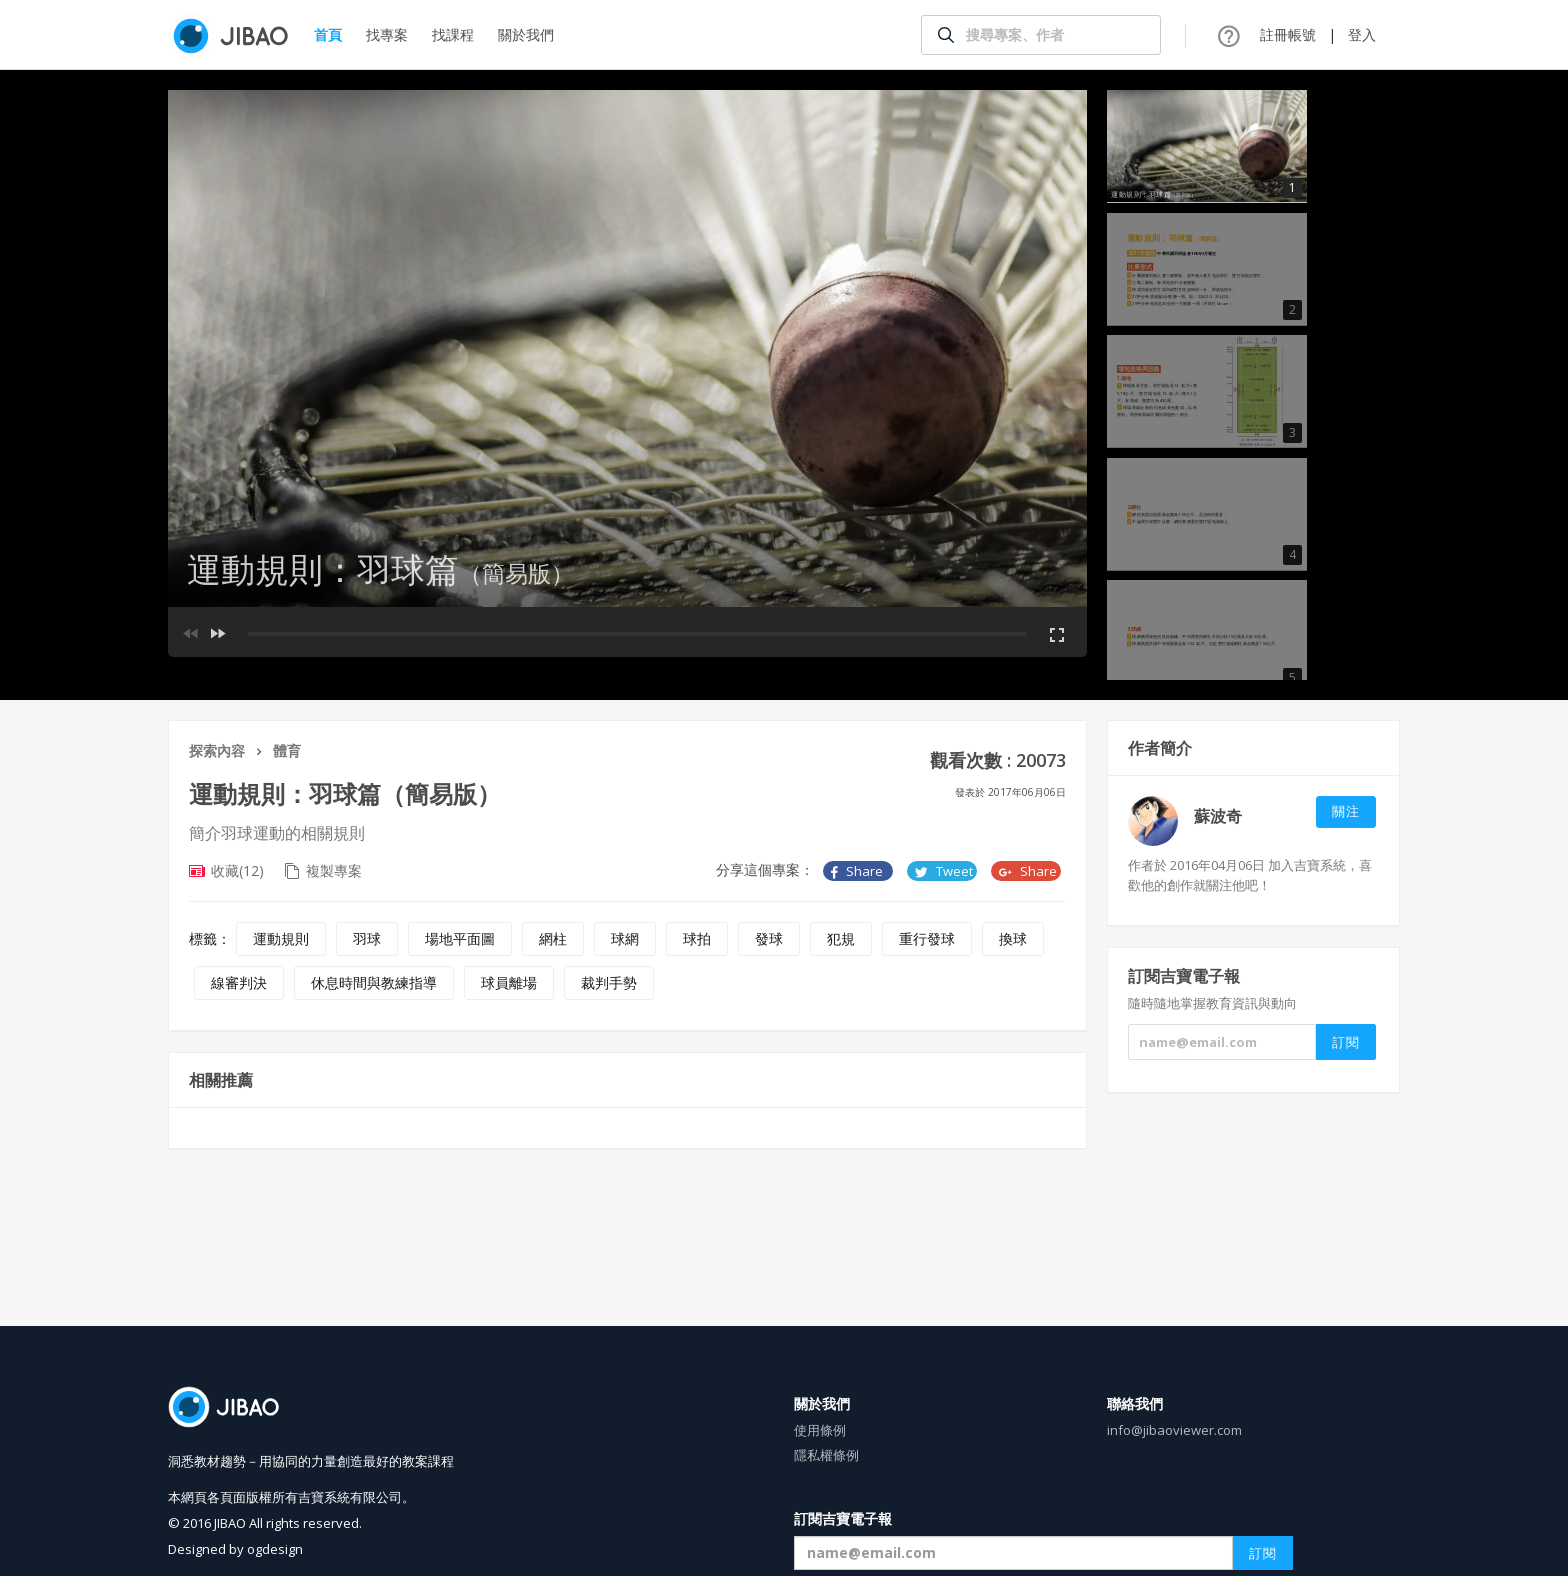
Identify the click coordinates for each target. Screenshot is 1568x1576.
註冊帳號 (1288, 34)
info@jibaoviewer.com (1174, 1430)
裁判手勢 (609, 982)
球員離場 (509, 982)
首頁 (328, 34)
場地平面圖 (460, 938)
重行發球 (927, 938)
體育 (287, 750)
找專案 (387, 34)
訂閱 (1263, 1553)
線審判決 (239, 982)
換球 (1013, 938)
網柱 (553, 938)
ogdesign (275, 1549)
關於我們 (526, 34)
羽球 (367, 938)
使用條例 (820, 1430)
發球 (769, 938)
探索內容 (217, 750)
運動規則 (281, 938)
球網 (625, 938)
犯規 (841, 938)
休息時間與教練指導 (374, 982)
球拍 (697, 938)
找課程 (453, 34)
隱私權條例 (826, 1455)
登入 (1362, 34)
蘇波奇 (1218, 816)
